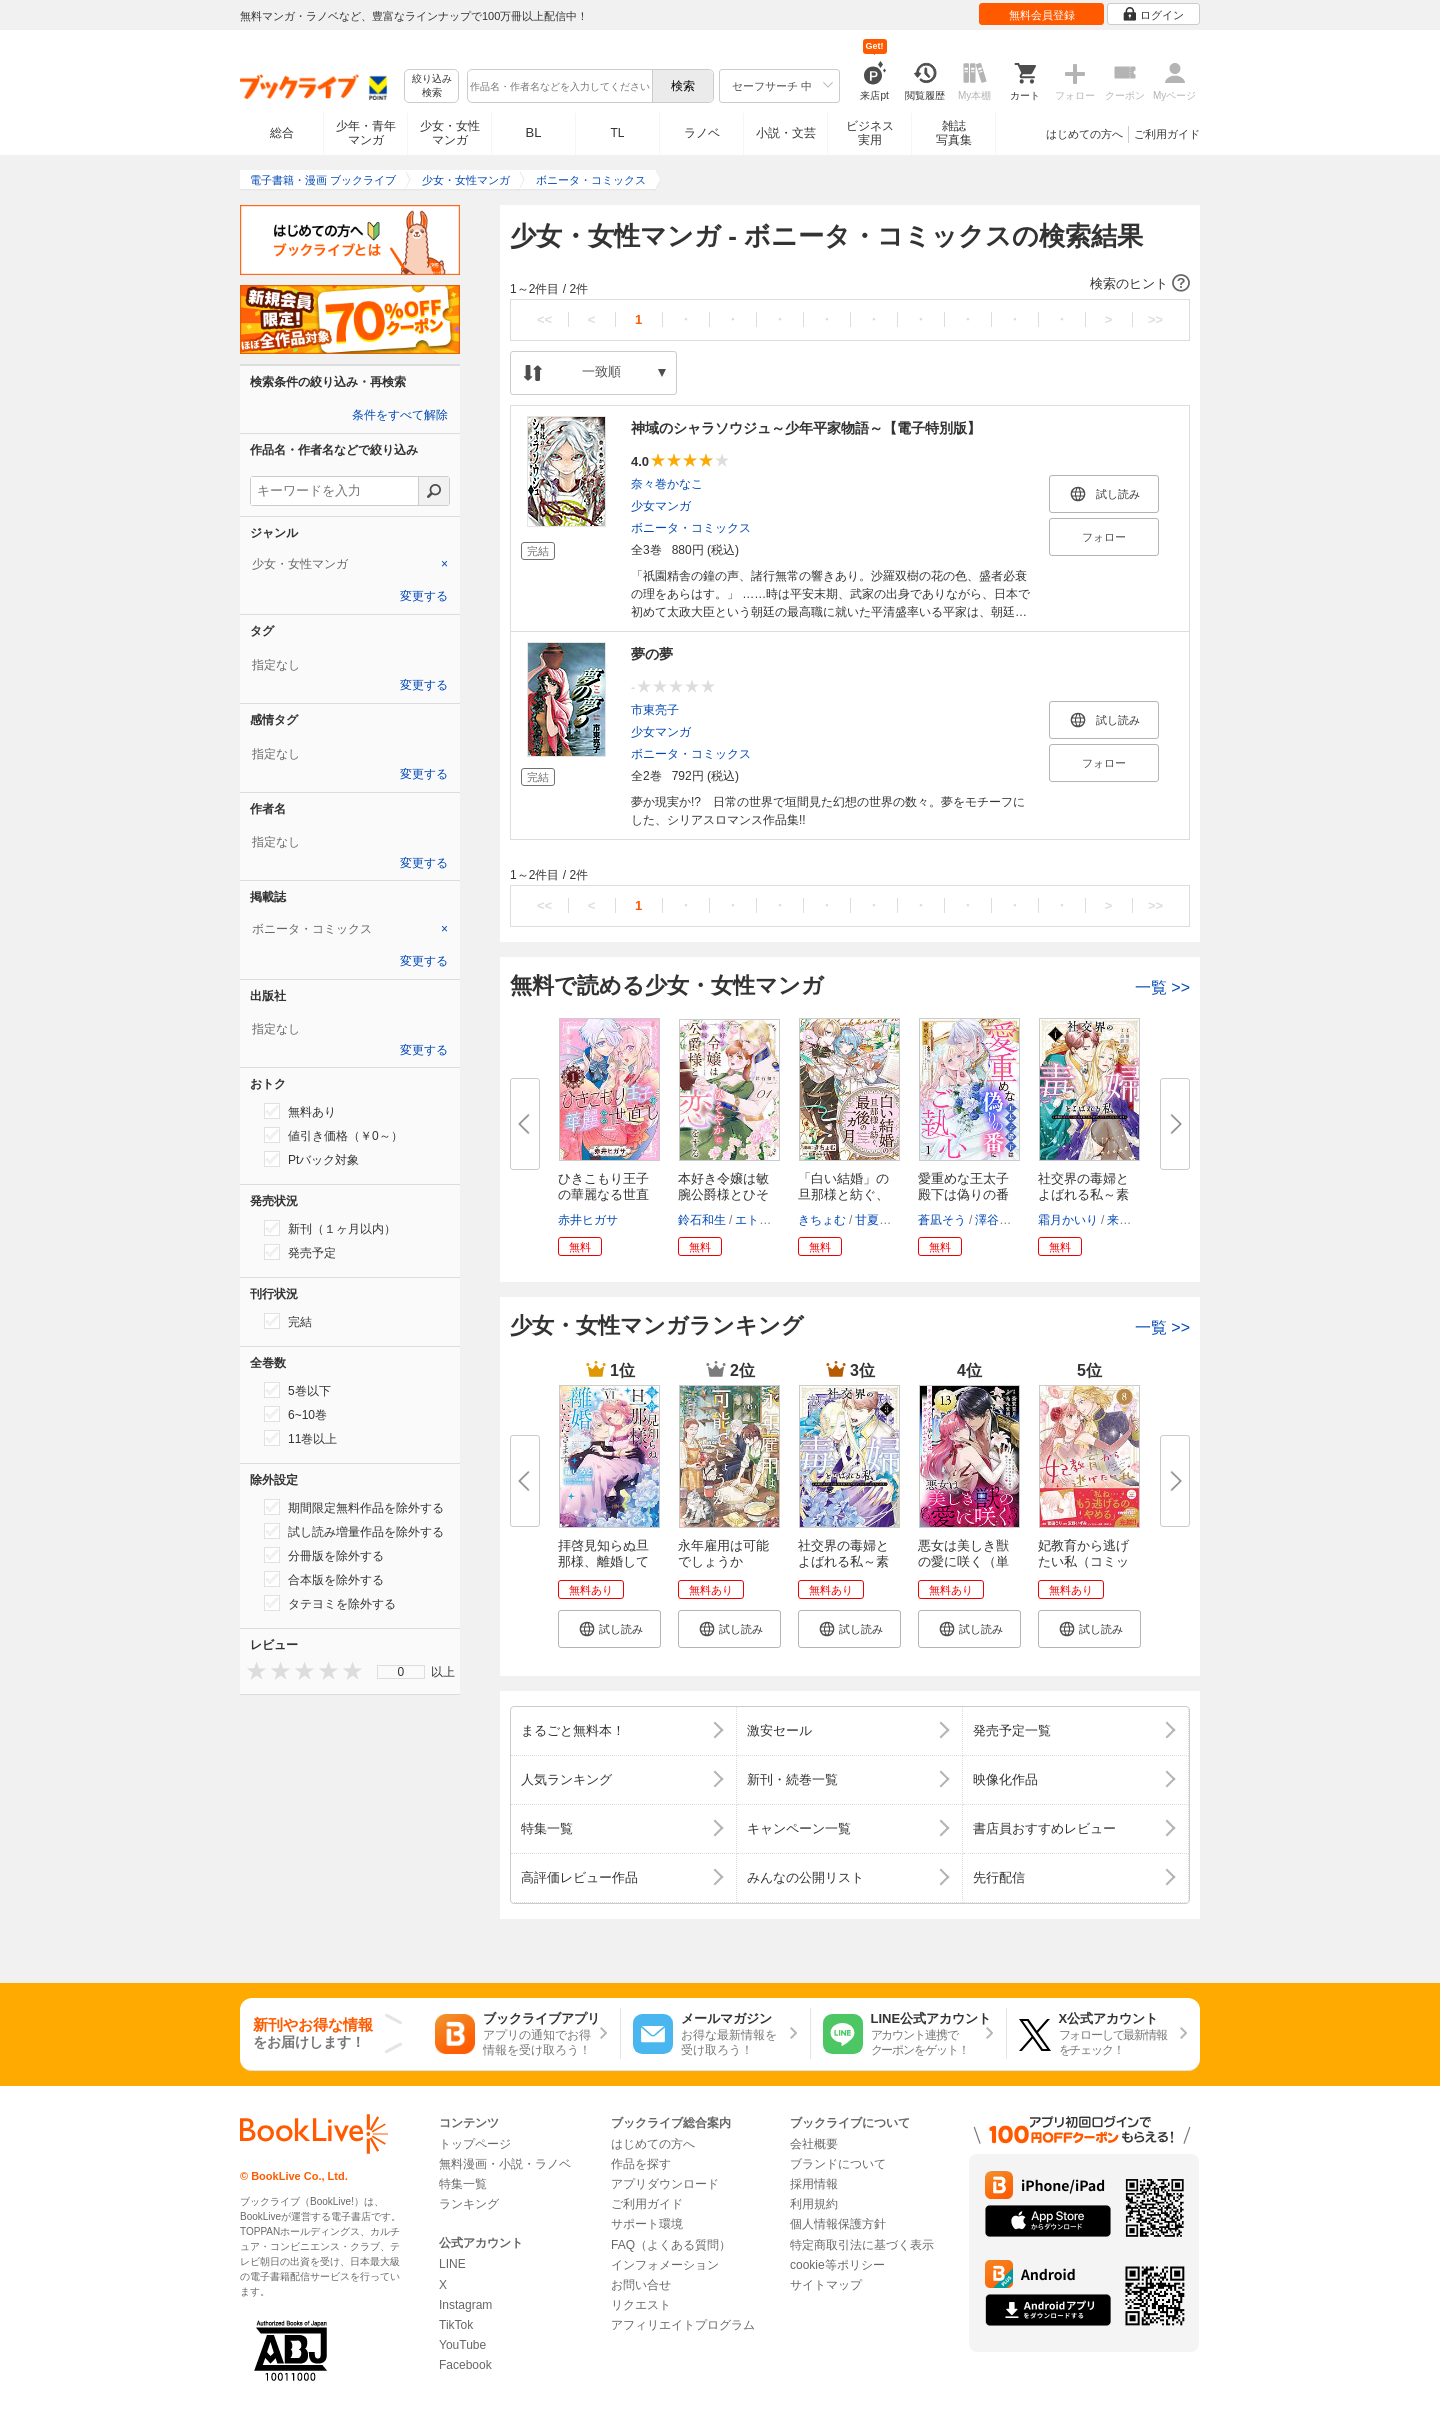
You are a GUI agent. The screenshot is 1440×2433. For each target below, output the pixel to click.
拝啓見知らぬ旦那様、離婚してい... (603, 1561)
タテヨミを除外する (330, 1603)
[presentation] (252, 1670)
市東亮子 (655, 710)
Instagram (465, 2305)
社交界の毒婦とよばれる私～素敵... (1083, 1194)
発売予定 (300, 1252)
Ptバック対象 (311, 1159)
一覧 (1162, 987)
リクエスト (641, 2305)
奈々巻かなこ (667, 484)
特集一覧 (463, 2184)
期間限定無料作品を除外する (354, 1507)
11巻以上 (300, 1438)
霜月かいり (1068, 1220)
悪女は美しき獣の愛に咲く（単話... (963, 1561)
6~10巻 (295, 1414)
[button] (850, 284)
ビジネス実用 (870, 133)
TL (617, 133)
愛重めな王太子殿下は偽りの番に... (963, 1194)
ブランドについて (838, 2164)
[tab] (350, 564)
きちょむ (822, 1220)
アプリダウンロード (665, 2184)
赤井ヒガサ (588, 1220)
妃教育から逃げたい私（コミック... (1083, 1561)
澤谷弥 (993, 1220)
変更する (424, 596)
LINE (452, 2264)
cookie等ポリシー (837, 2265)
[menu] (401, 1672)
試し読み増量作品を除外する (354, 1531)
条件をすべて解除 (400, 415)
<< (544, 319)
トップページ (475, 2144)
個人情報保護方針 (838, 2224)
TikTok (456, 2325)
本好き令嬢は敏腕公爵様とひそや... (723, 1194)
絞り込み (432, 86)
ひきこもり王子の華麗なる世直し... (603, 1194)
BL (534, 132)
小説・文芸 (786, 133)
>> (1155, 319)
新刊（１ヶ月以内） (330, 1228)
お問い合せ (641, 2285)
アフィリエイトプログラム (683, 2325)
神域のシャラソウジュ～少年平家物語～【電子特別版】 (806, 428)
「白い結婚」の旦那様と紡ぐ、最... (843, 1194)
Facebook (465, 2365)
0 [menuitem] (401, 1672)
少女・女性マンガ (450, 133)
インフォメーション (665, 2265)
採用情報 (814, 2184)
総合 (282, 133)
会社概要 (814, 2144)
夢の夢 (652, 654)
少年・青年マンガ (366, 133)
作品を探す (641, 2164)
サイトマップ (826, 2285)
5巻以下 (297, 1390)
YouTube (462, 2345)
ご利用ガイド (1167, 134)
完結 (288, 1321)
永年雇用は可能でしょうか (723, 1553)
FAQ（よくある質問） (671, 2245)
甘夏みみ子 (885, 1220)
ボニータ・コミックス (691, 528)
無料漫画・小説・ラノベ (505, 2164)
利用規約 (814, 2204)
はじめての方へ (1084, 134)
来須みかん (1137, 1220)
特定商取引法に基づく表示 (862, 2245)
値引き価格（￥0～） (333, 1135)
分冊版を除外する (324, 1555)
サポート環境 (647, 2224)
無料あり (300, 1111)
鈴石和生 (702, 1220)
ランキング (469, 2204)
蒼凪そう (942, 1220)
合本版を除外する (324, 1579)
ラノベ (702, 133)
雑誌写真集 (954, 133)
